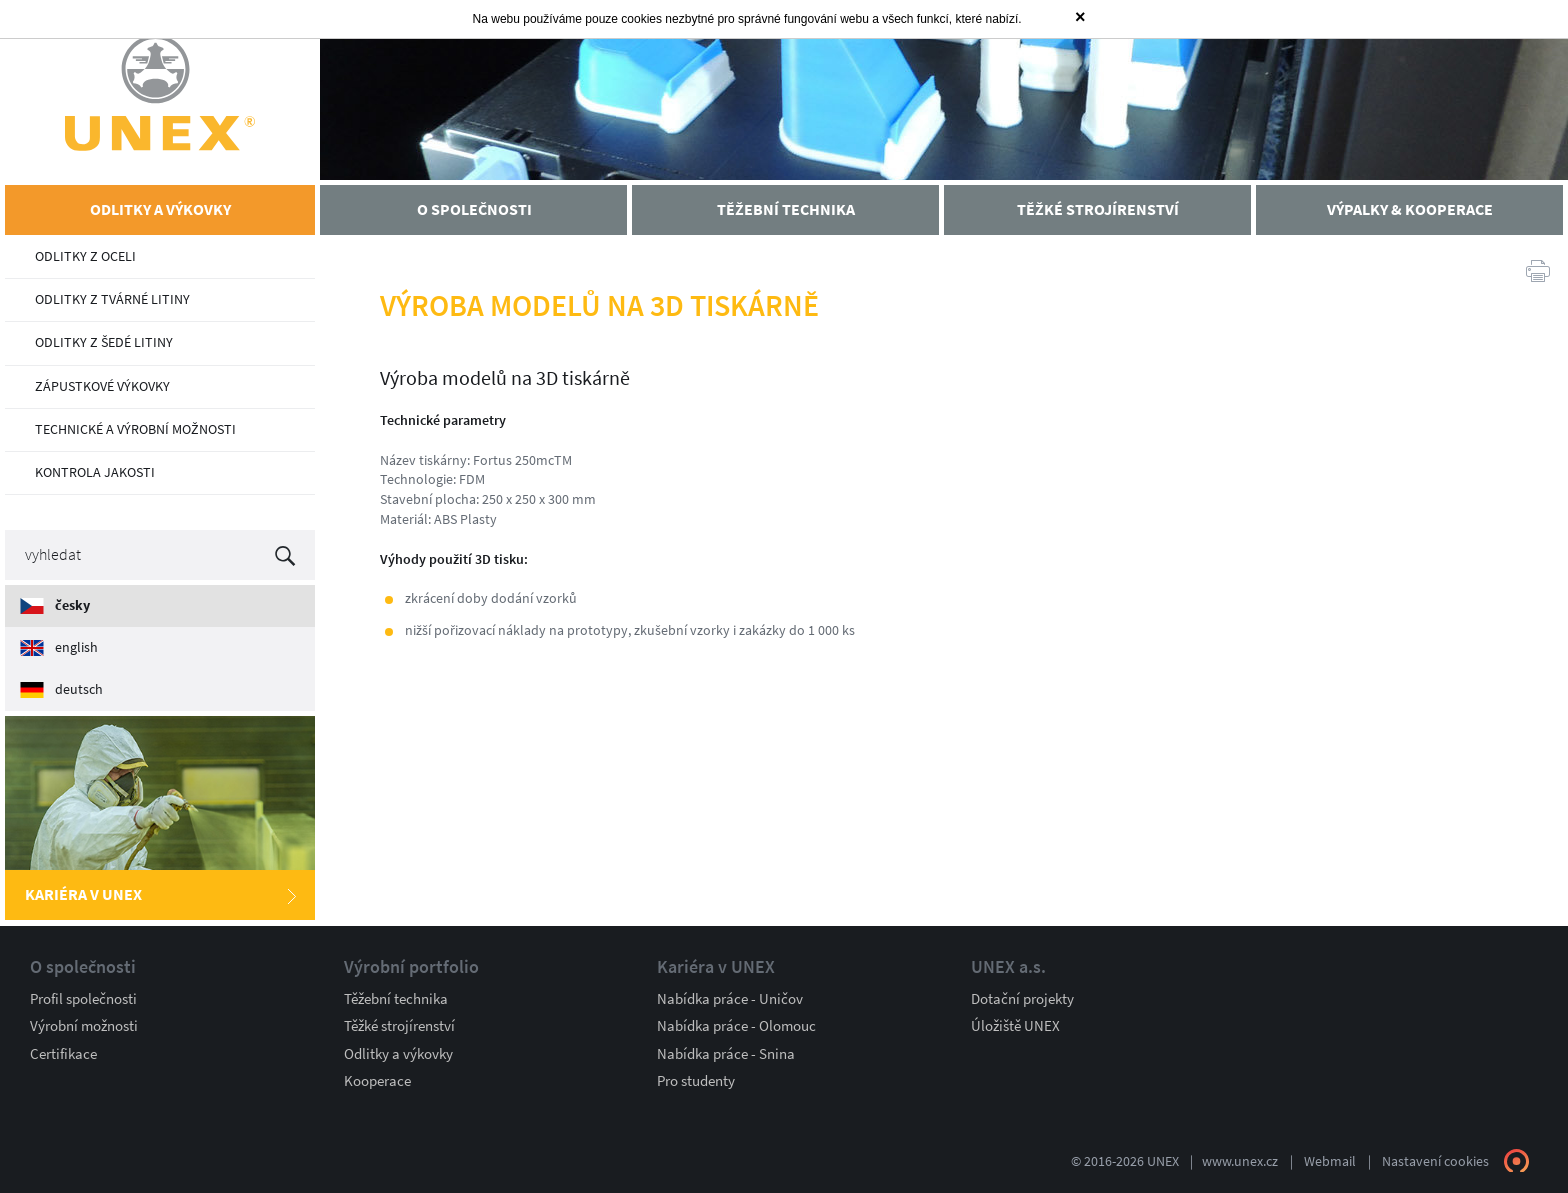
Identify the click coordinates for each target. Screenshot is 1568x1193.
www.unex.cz (1240, 1161)
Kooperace (377, 1081)
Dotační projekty (1022, 999)
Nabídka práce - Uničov (730, 999)
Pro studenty (696, 1081)
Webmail (1330, 1161)
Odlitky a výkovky (398, 1054)
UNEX (160, 92)
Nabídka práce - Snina (726, 1054)
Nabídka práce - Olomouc (736, 1026)
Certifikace (63, 1054)
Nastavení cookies (1435, 1161)
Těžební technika (396, 999)
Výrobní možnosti (84, 1026)
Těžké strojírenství (399, 1026)
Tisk (1538, 270)
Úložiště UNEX (1015, 1026)
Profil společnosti (83, 999)
